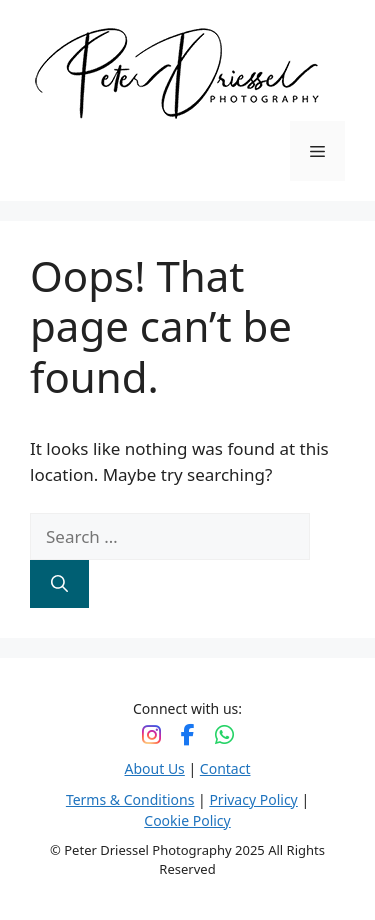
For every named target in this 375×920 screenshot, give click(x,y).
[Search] (59, 584)
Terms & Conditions (130, 799)
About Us (155, 768)
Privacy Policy (253, 799)
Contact (225, 768)
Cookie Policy (187, 820)
